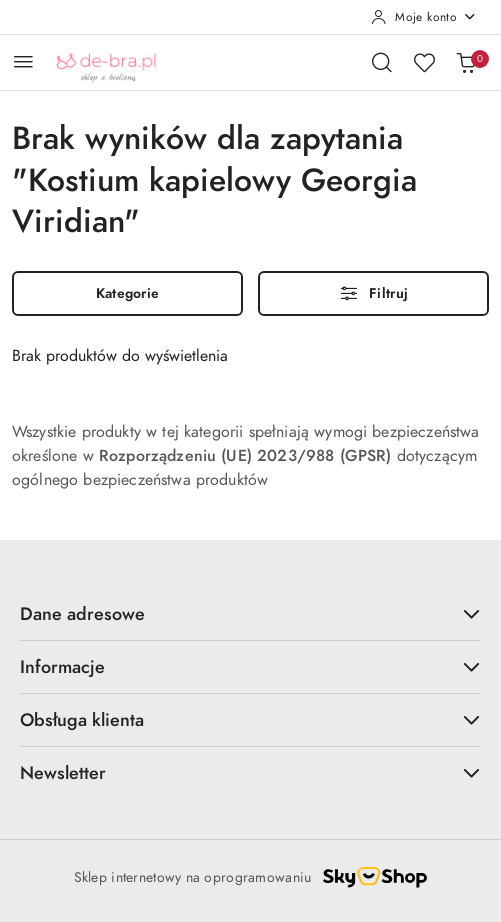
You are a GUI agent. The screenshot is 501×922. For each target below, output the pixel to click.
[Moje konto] (424, 17)
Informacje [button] (250, 666)
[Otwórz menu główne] (23, 61)
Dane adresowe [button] (250, 613)
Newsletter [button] (250, 772)
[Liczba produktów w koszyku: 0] (466, 62)
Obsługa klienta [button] (250, 719)
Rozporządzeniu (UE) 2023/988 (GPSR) (245, 456)
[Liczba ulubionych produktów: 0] (424, 62)
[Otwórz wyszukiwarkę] (382, 62)
